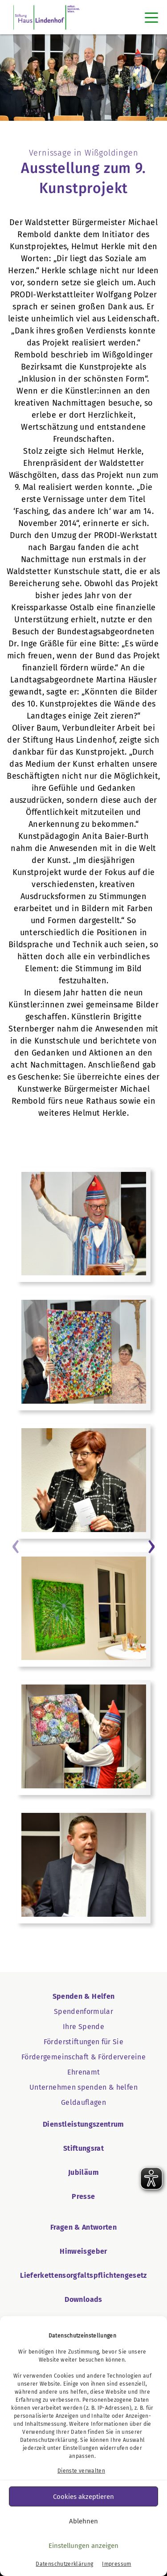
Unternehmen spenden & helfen (83, 2087)
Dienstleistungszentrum (83, 2124)
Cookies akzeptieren (83, 2497)
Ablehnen (83, 2521)
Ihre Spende (83, 2026)
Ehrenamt (83, 2072)
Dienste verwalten (81, 2471)
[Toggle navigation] (151, 17)
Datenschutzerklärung (48, 2440)
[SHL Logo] (46, 17)
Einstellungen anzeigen (83, 2546)
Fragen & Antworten (83, 2227)
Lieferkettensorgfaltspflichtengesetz (83, 2275)
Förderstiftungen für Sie (83, 2042)
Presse (83, 2196)
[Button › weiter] (151, 1545)
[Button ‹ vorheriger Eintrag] (15, 1545)
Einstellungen (80, 2448)
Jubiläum (83, 2172)
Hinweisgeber (83, 2251)
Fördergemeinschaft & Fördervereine (83, 2057)
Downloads (83, 2299)
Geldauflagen (83, 2102)
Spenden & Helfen (84, 1996)
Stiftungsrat (83, 2148)
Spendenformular (83, 2011)
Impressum (116, 2564)
